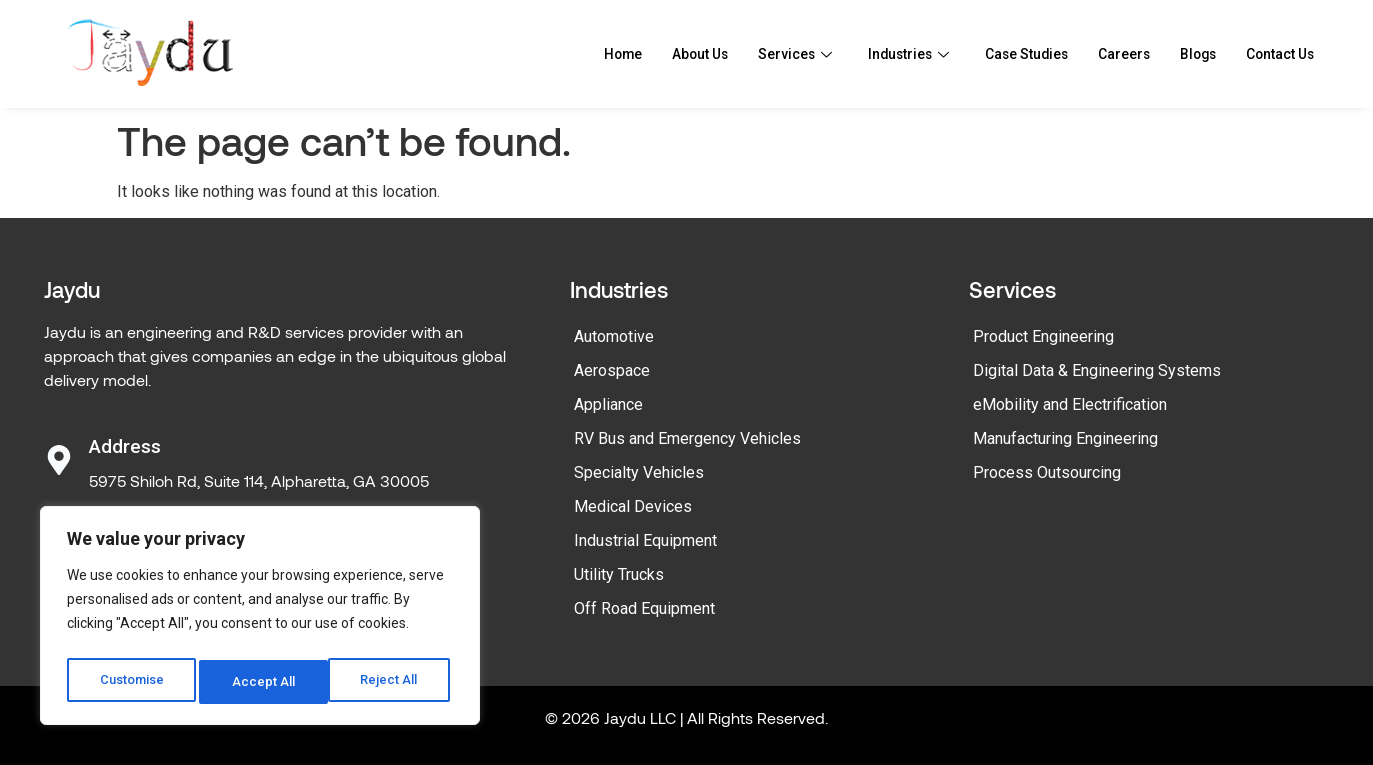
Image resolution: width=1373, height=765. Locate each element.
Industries (876, 54)
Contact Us (1275, 54)
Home (573, 54)
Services (757, 54)
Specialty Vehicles (639, 472)
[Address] (59, 460)
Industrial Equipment (645, 540)
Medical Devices (633, 506)
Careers (1107, 54)
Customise (131, 682)
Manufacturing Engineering (1065, 438)
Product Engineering (1043, 336)
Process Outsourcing (1047, 472)
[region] (260, 620)
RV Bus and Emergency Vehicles (687, 438)
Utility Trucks (619, 574)
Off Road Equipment (644, 608)
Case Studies (1002, 54)
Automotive (614, 336)
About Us (656, 54)
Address (125, 446)
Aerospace (612, 370)
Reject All (263, 682)
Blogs (1186, 54)
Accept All (391, 682)
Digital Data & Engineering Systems (1097, 370)
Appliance (608, 404)
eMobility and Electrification (1070, 404)
